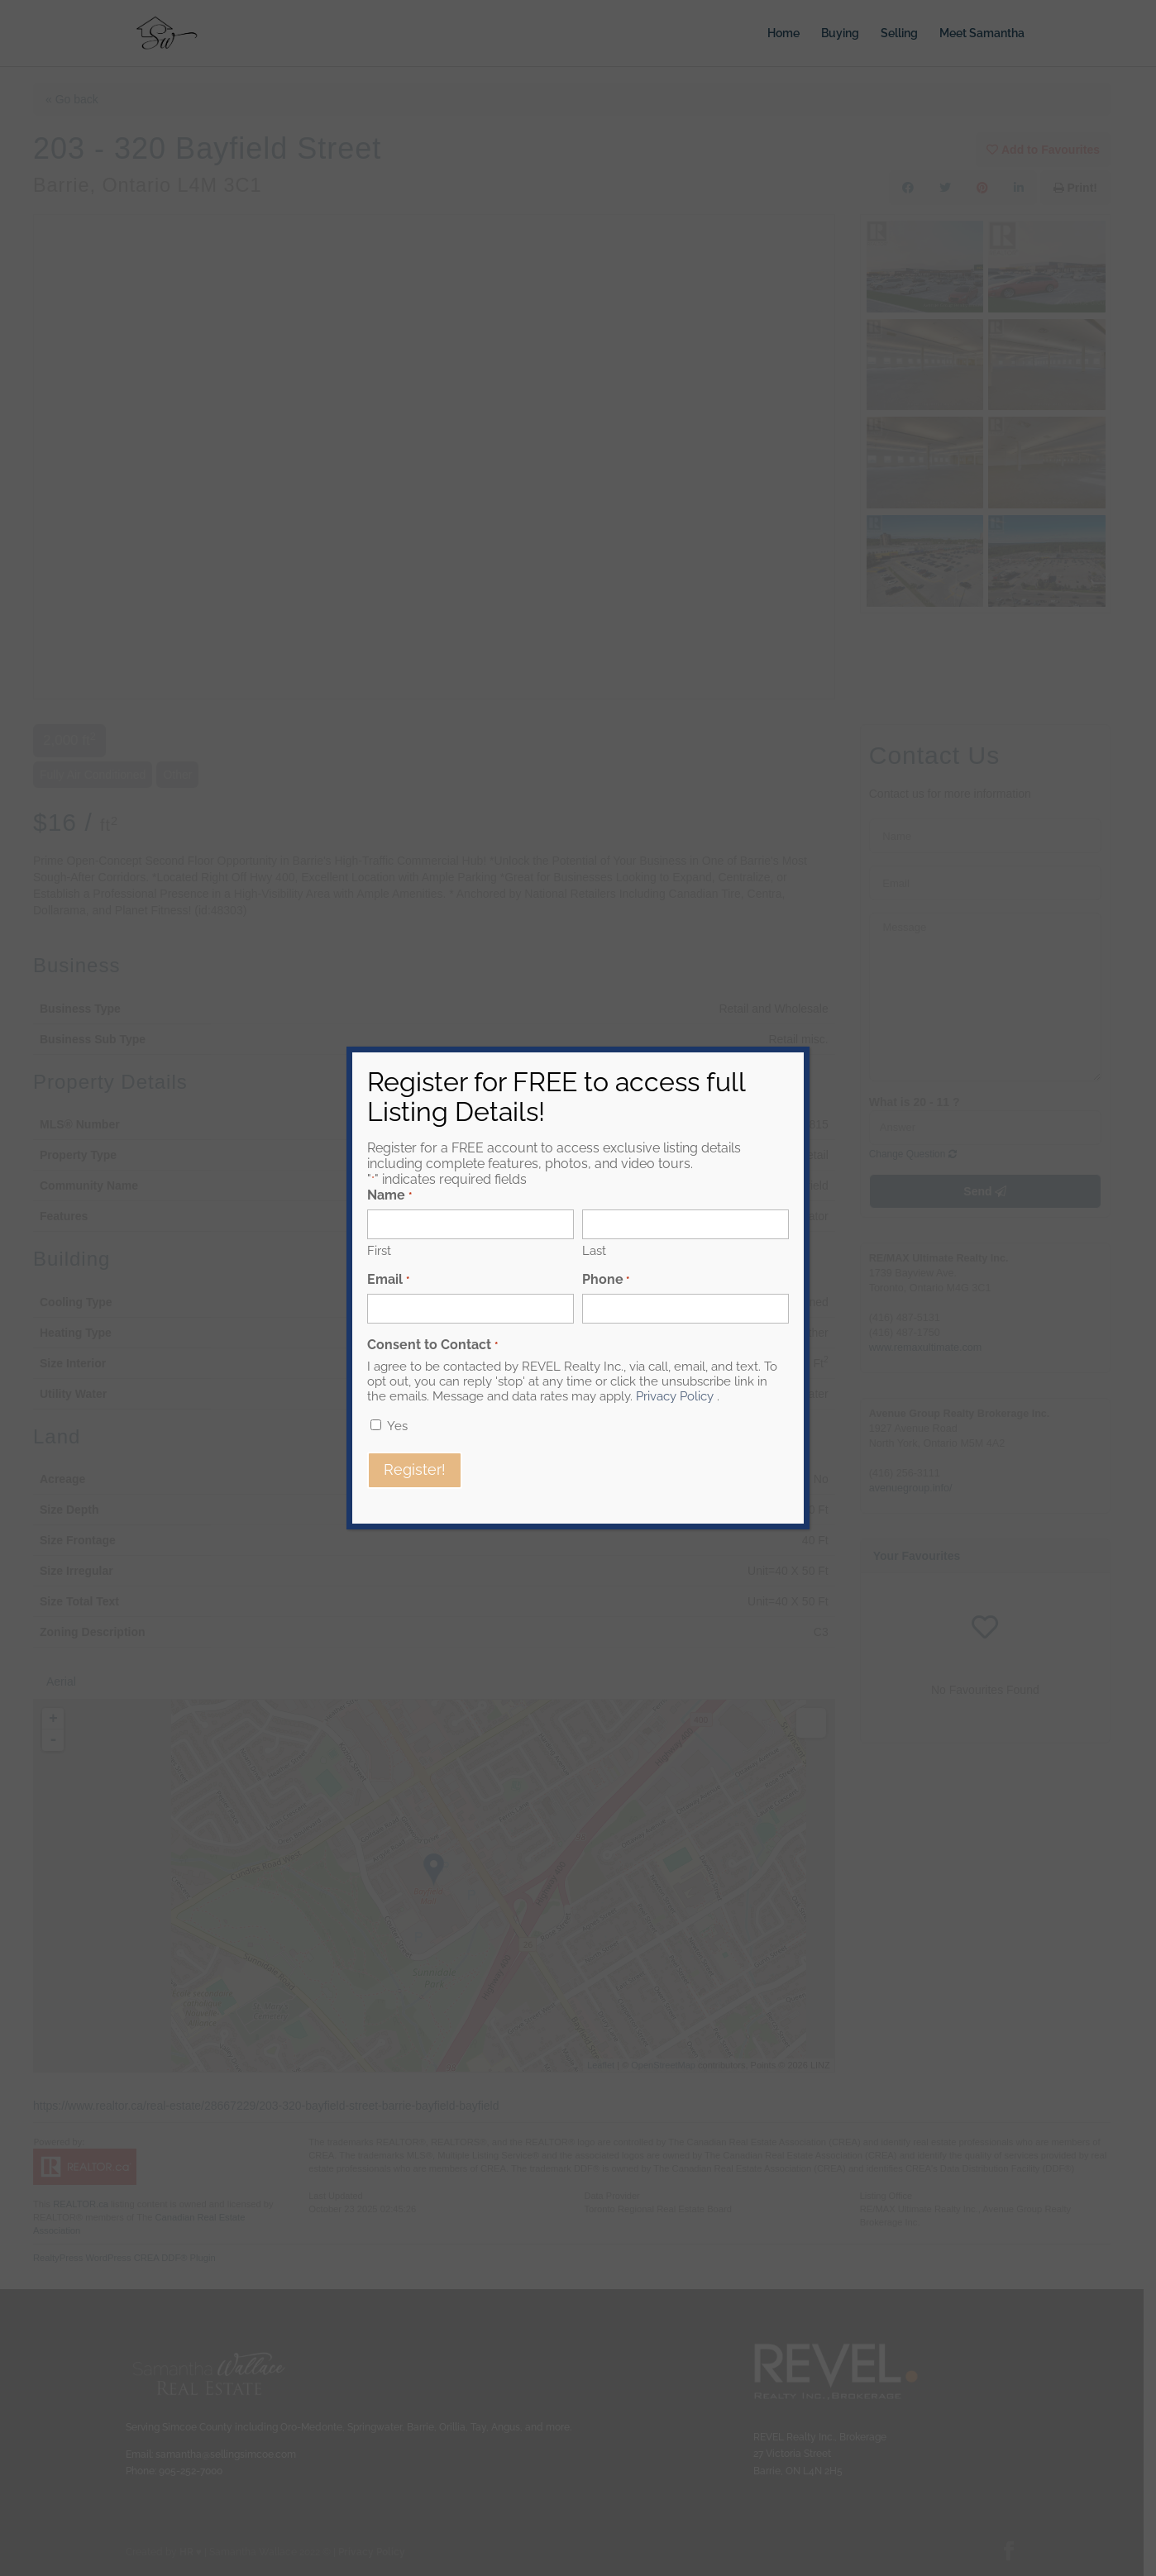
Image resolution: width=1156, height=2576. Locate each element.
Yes (397, 1426)
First (379, 1250)
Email (387, 1279)
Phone (605, 1279)
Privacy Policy (675, 1396)
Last (594, 1250)
